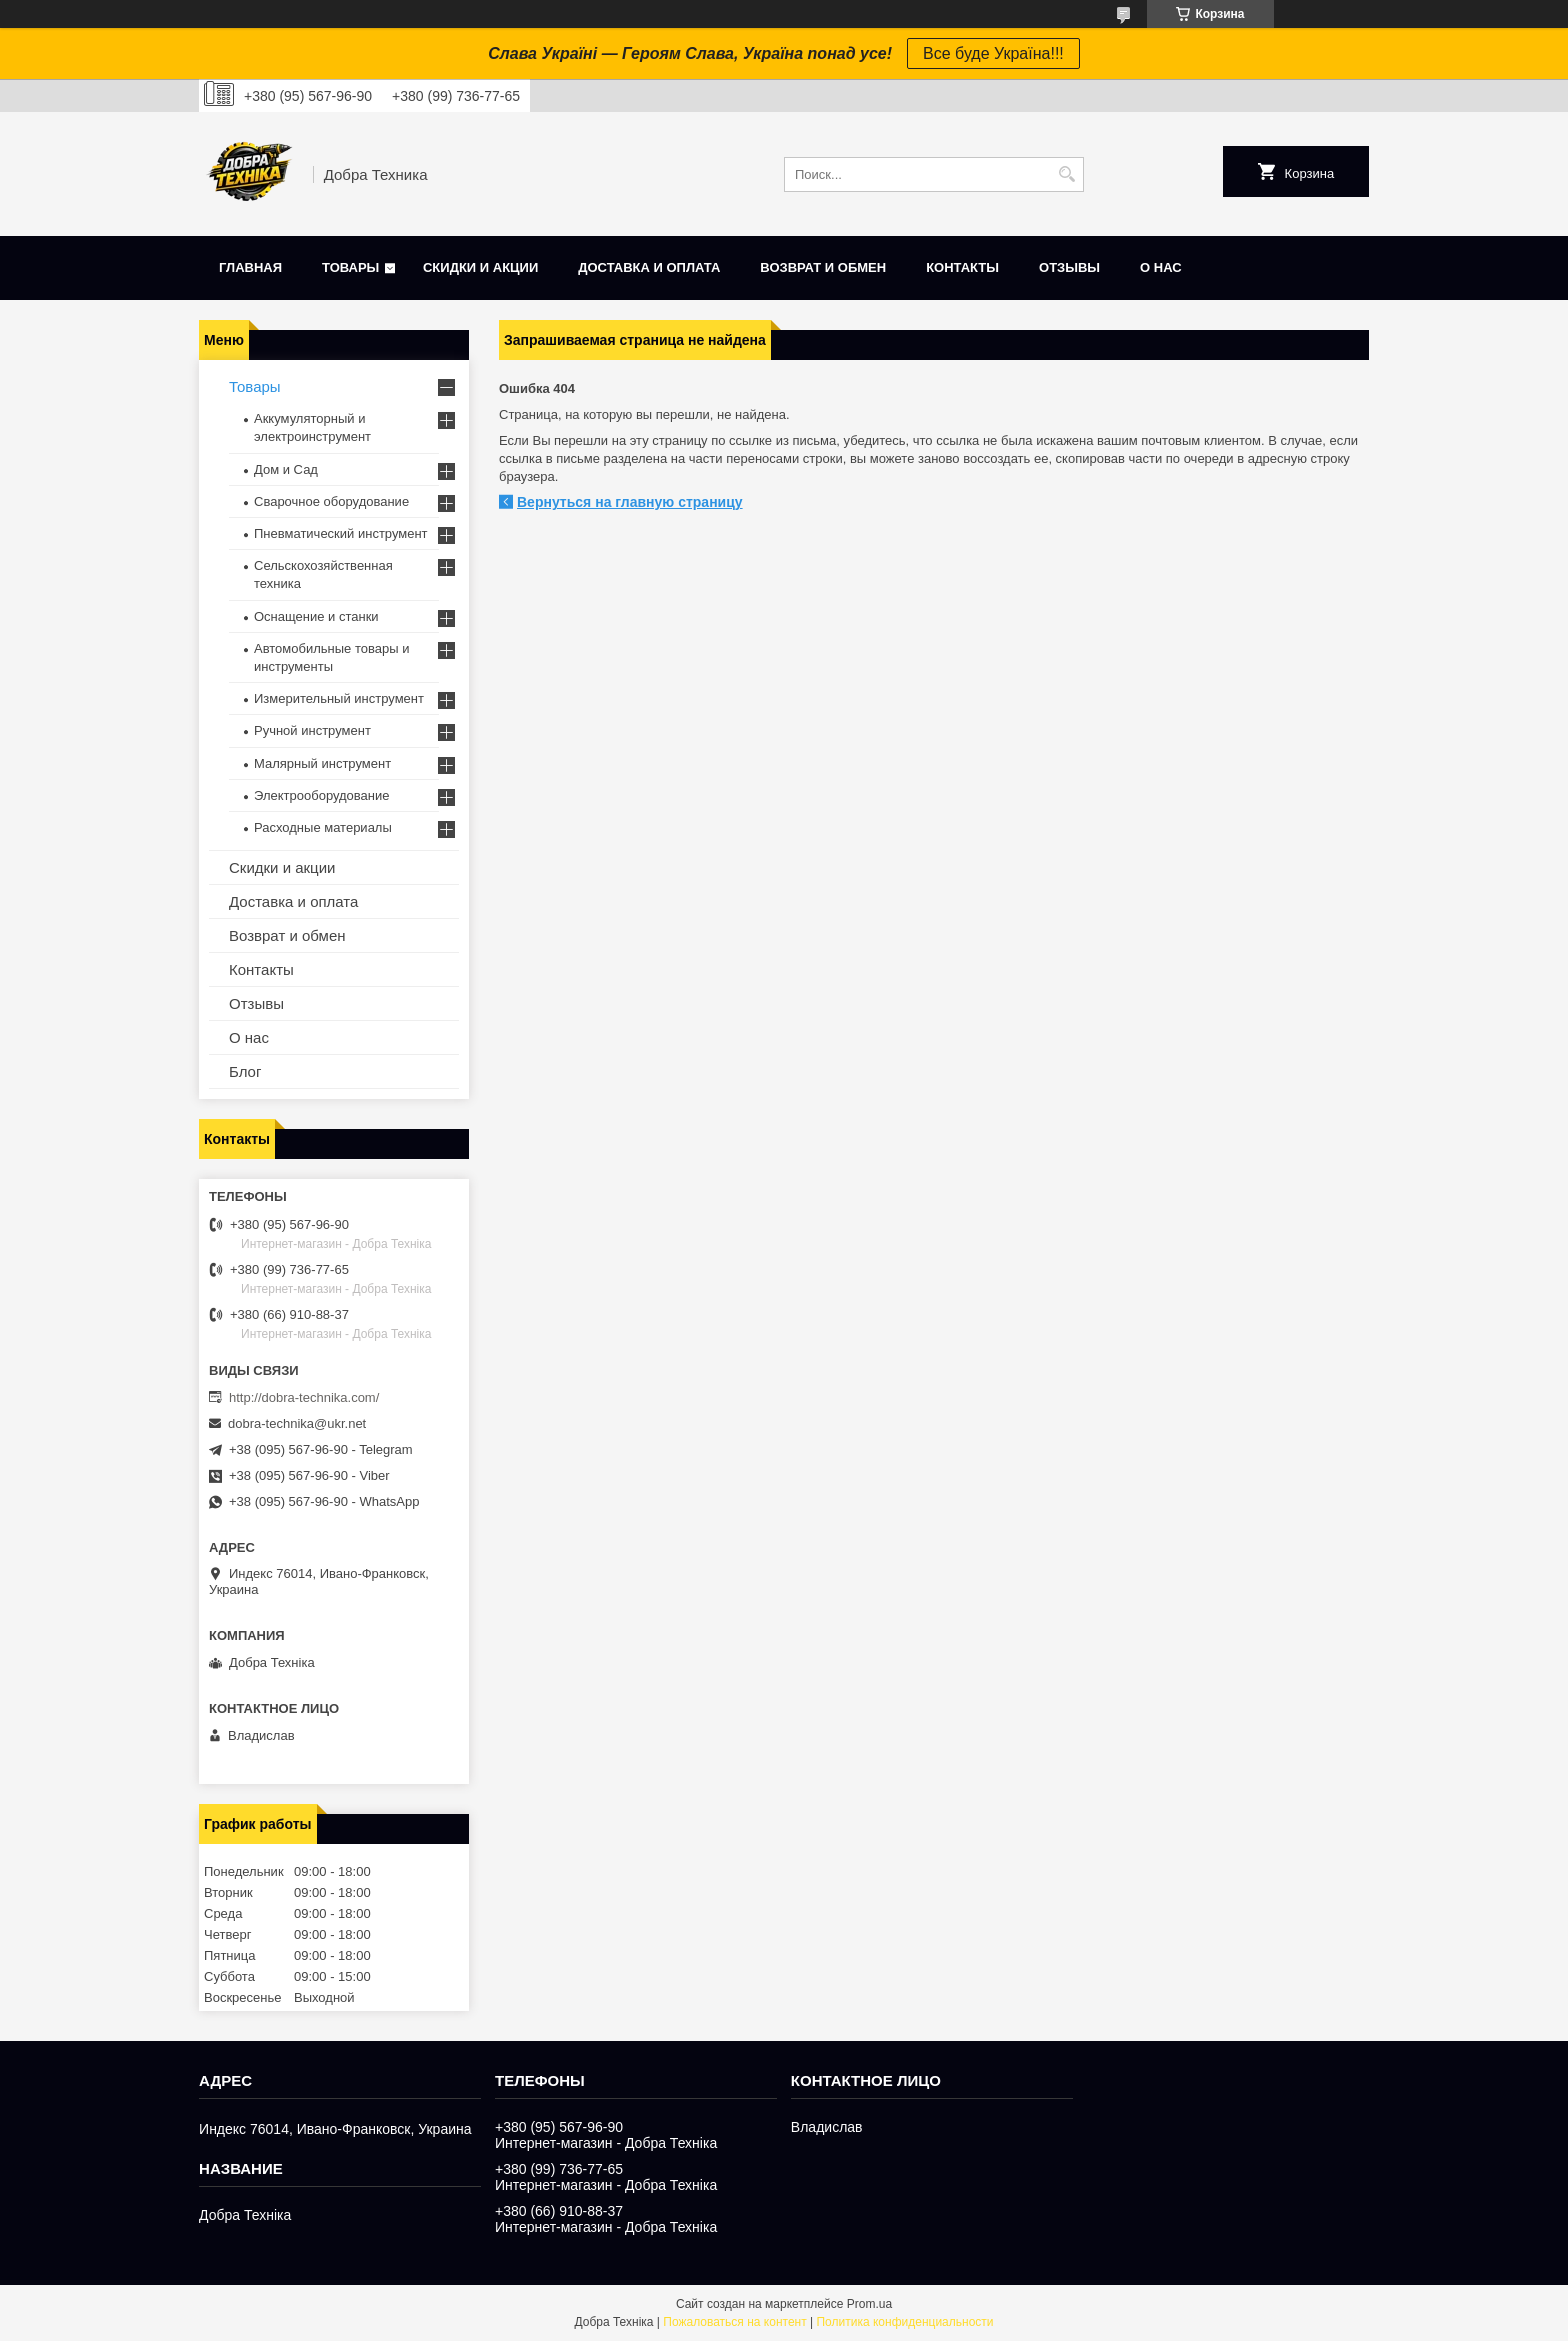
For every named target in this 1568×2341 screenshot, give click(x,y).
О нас (1161, 267)
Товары (350, 267)
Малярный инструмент (322, 763)
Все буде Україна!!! (993, 53)
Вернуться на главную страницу (630, 502)
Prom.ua (869, 2304)
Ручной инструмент (312, 730)
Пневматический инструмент (341, 533)
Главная (250, 267)
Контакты (962, 267)
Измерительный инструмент (339, 698)
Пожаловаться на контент (734, 2322)
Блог (245, 1071)
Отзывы (1069, 267)
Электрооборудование (322, 795)
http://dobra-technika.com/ (304, 1397)
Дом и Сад (286, 469)
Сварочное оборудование (331, 501)
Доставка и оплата (649, 267)
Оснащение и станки (316, 616)
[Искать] (1066, 174)
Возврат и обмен (823, 267)
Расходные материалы (323, 827)
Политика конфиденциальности (904, 2322)
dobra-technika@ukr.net (297, 1423)
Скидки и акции (480, 267)
